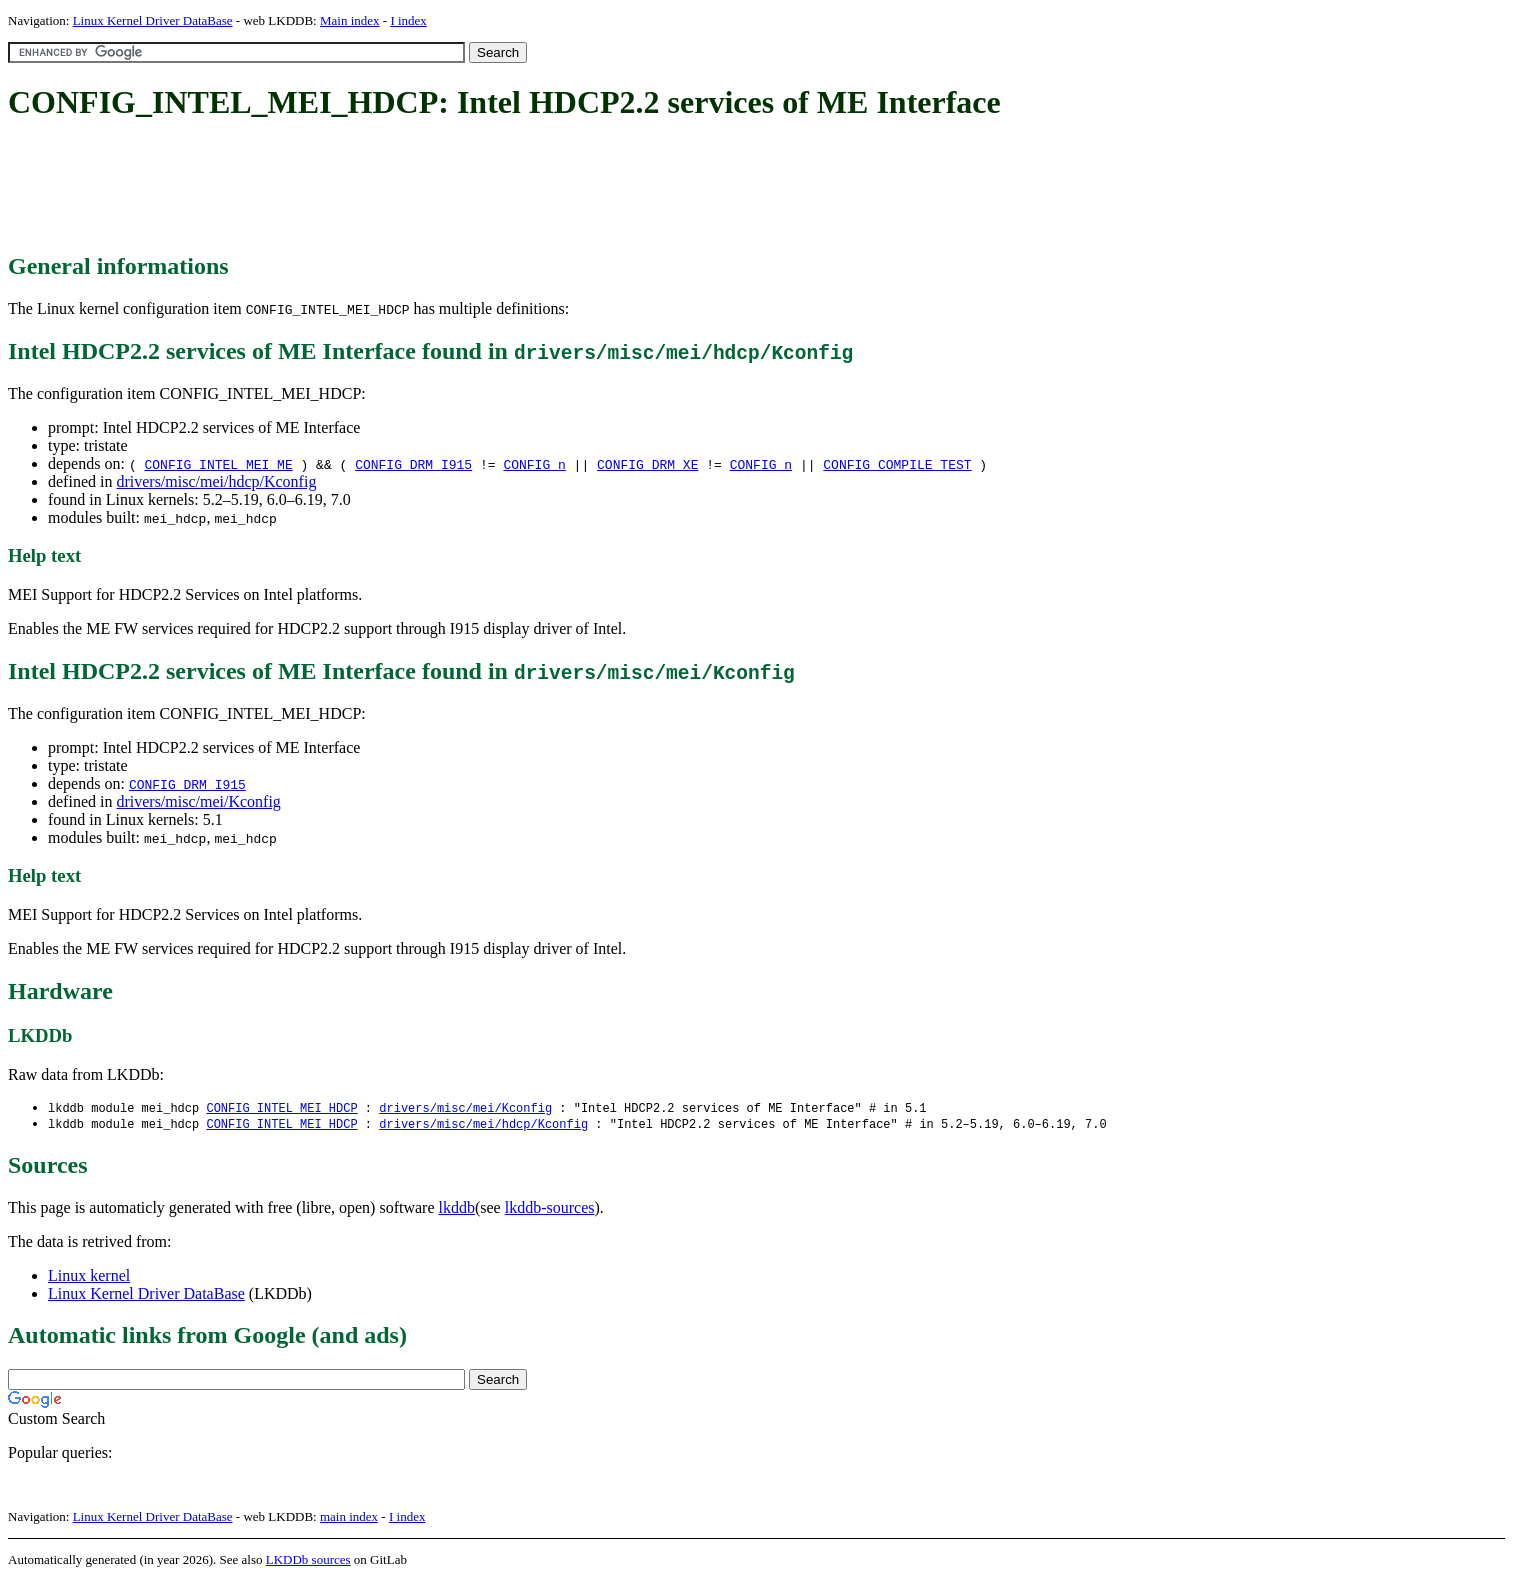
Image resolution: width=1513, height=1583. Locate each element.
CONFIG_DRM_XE (647, 464)
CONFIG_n (534, 464)
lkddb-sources (550, 1209)
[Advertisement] (372, 188)
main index (349, 1518)
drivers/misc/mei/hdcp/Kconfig (216, 481)
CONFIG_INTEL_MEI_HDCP (281, 1108)
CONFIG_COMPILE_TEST (897, 464)
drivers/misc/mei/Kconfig (198, 801)
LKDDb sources (308, 1561)
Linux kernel (89, 1277)
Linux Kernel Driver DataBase (153, 20)
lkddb (457, 1209)
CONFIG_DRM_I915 (413, 464)
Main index (350, 20)
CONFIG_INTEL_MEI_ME (218, 464)
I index (408, 20)
